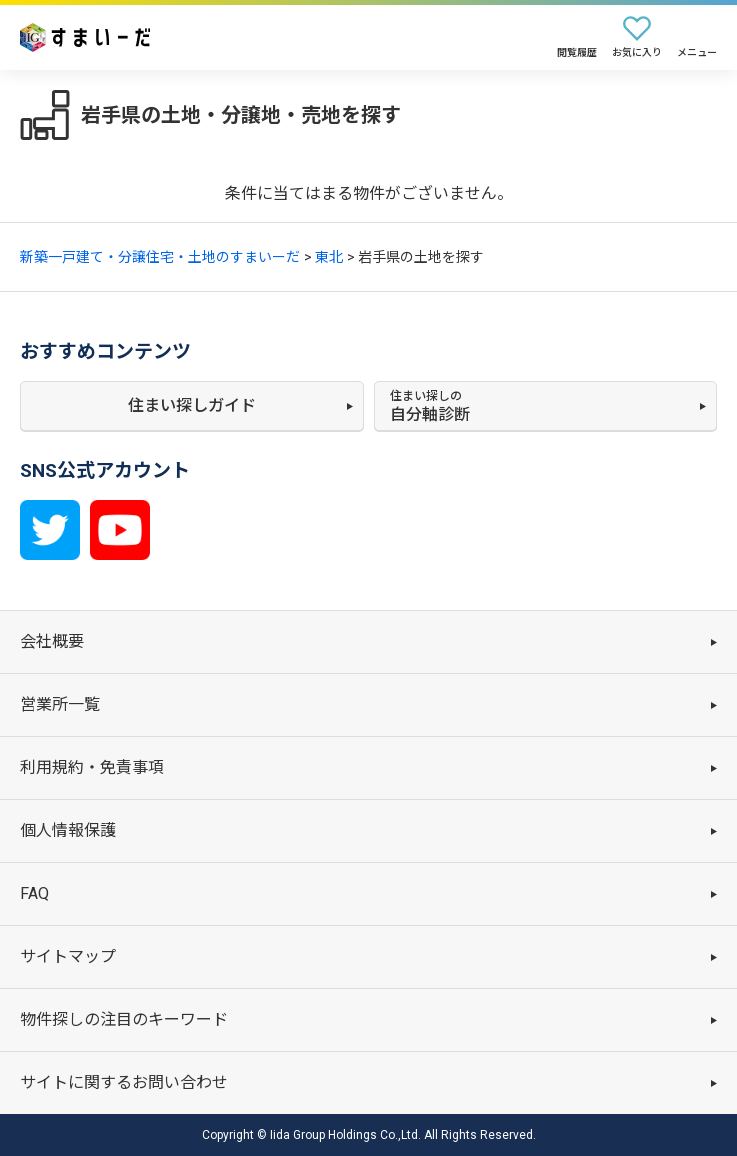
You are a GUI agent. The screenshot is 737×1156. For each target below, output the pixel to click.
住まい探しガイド (192, 405)
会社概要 (52, 641)
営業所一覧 (60, 704)
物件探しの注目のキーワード (124, 1019)
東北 (329, 257)
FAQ (34, 893)
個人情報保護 (68, 830)
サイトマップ (68, 956)
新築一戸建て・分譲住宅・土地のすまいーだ (160, 257)
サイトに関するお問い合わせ (124, 1082)
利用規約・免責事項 (92, 767)
